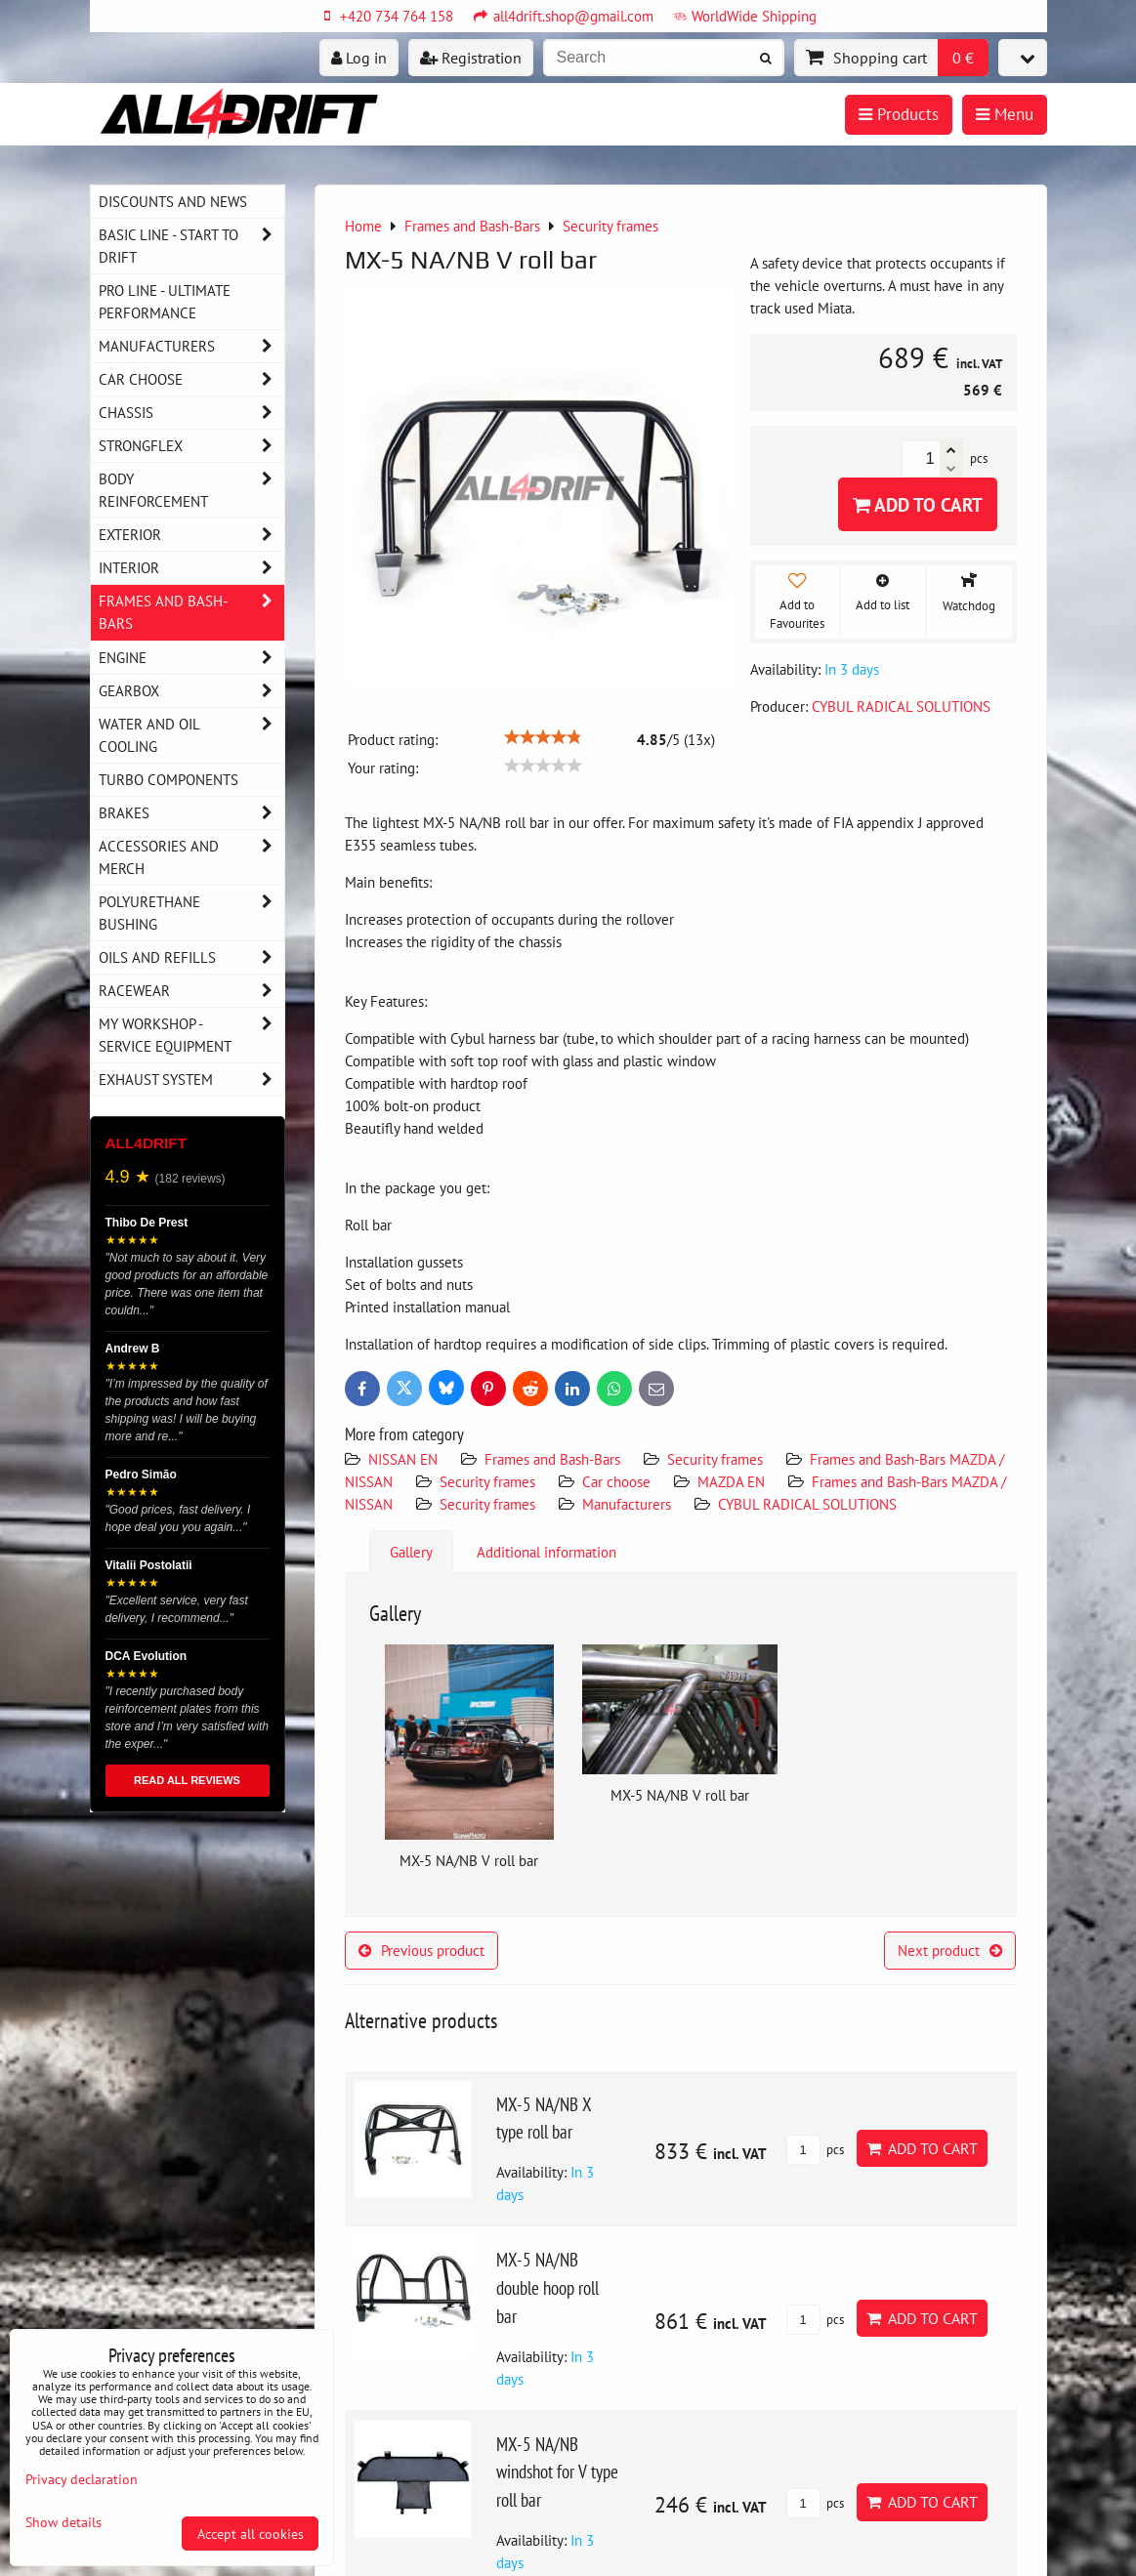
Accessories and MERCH (191, 857)
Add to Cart (918, 504)
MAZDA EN (731, 1481)
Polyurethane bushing (191, 913)
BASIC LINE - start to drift (191, 246)
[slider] (543, 737)
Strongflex (191, 446)
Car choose (616, 1481)
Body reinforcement (191, 490)
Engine (191, 658)
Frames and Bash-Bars (552, 1459)
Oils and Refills (191, 957)
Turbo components (168, 779)
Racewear (191, 991)
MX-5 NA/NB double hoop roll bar (547, 2287)
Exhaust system (191, 1079)
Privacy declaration (81, 2479)
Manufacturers (626, 1504)
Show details (63, 2522)
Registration (471, 57)
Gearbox (191, 691)
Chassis (191, 412)
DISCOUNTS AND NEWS (173, 201)
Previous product (421, 1950)
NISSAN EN (403, 1459)
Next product (950, 1950)
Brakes (191, 813)
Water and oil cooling (191, 735)
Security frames (715, 1459)
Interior (191, 568)
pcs (815, 2149)
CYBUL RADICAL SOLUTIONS (807, 1504)
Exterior (191, 535)
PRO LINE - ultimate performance (165, 301)
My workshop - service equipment (191, 1035)
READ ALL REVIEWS (187, 1780)
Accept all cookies (250, 2533)
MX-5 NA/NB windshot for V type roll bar (557, 2472)
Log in (359, 57)
